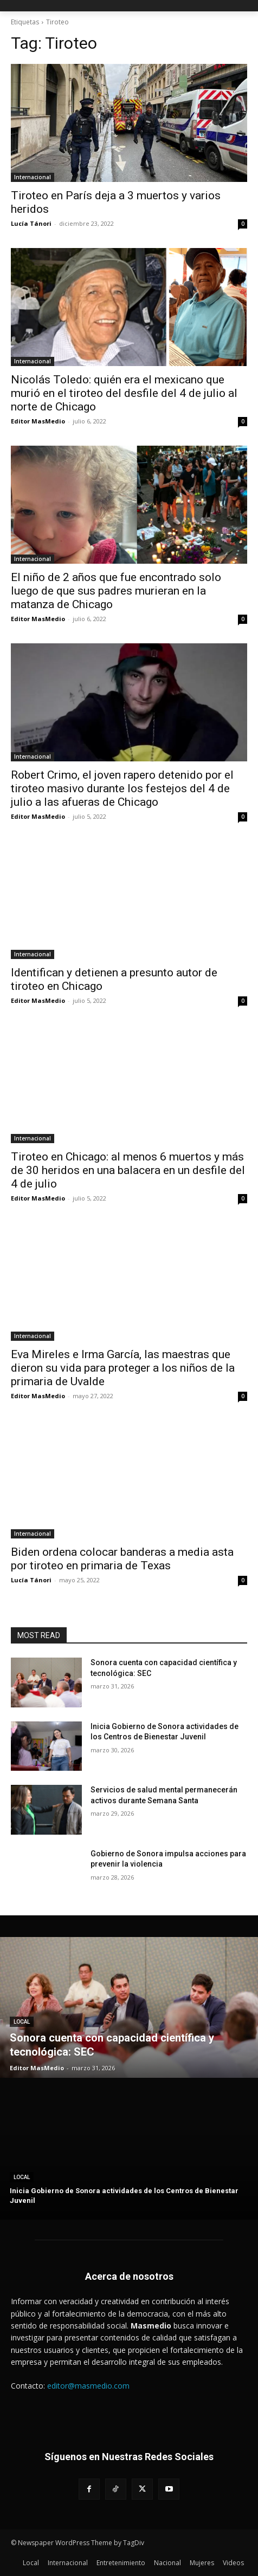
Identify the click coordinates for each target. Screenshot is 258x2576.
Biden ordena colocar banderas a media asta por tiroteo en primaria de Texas (122, 1558)
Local (22, 2022)
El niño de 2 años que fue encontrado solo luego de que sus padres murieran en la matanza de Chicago (116, 591)
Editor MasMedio (38, 421)
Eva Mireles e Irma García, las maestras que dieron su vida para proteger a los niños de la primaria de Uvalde (123, 1368)
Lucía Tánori (31, 223)
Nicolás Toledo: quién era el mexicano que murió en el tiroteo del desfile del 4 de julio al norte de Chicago (124, 393)
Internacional (32, 177)
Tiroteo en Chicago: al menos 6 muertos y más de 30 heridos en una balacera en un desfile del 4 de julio (128, 1170)
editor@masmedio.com (88, 2386)
